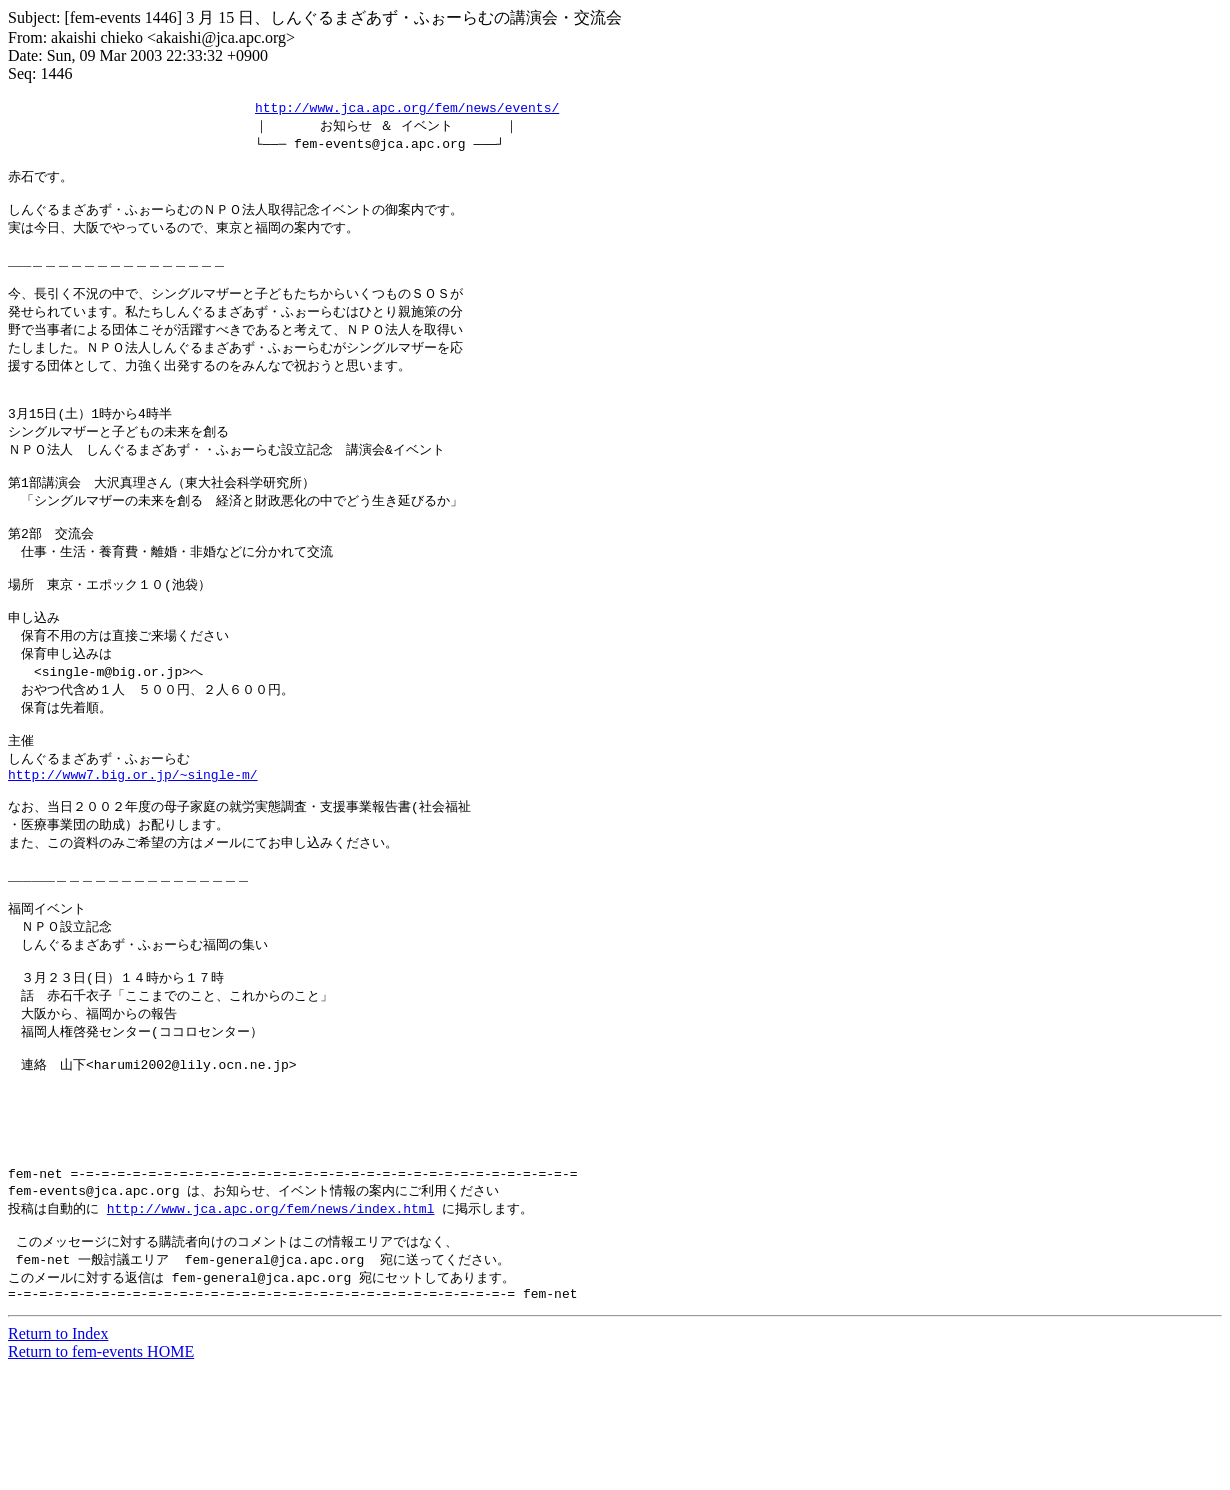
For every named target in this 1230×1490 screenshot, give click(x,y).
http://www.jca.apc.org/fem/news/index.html (271, 1320)
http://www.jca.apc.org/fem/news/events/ (407, 108)
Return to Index (58, 1454)
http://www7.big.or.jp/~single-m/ (133, 838)
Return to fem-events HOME (101, 1472)
